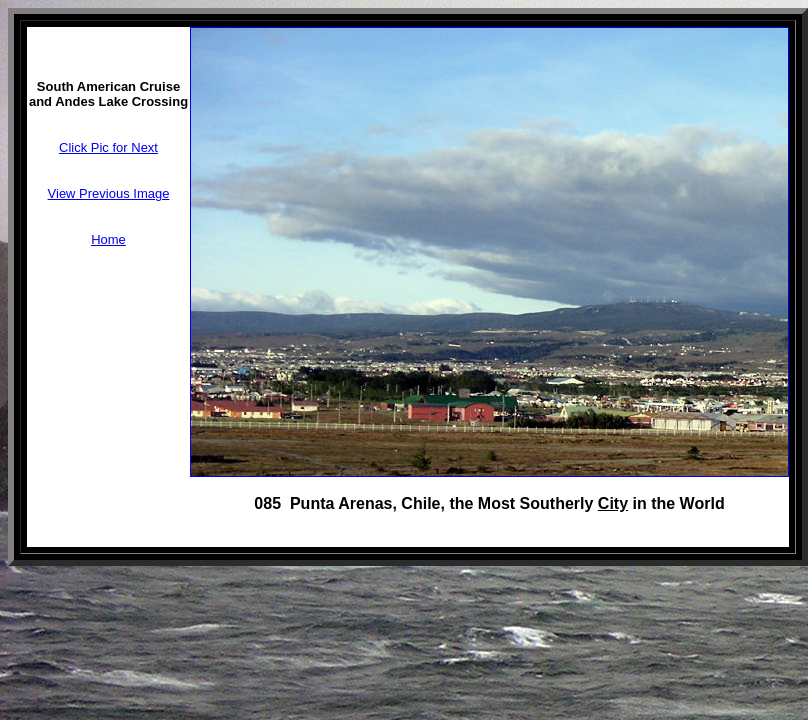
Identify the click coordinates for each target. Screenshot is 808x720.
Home (108, 239)
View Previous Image (109, 193)
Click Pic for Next (108, 147)
